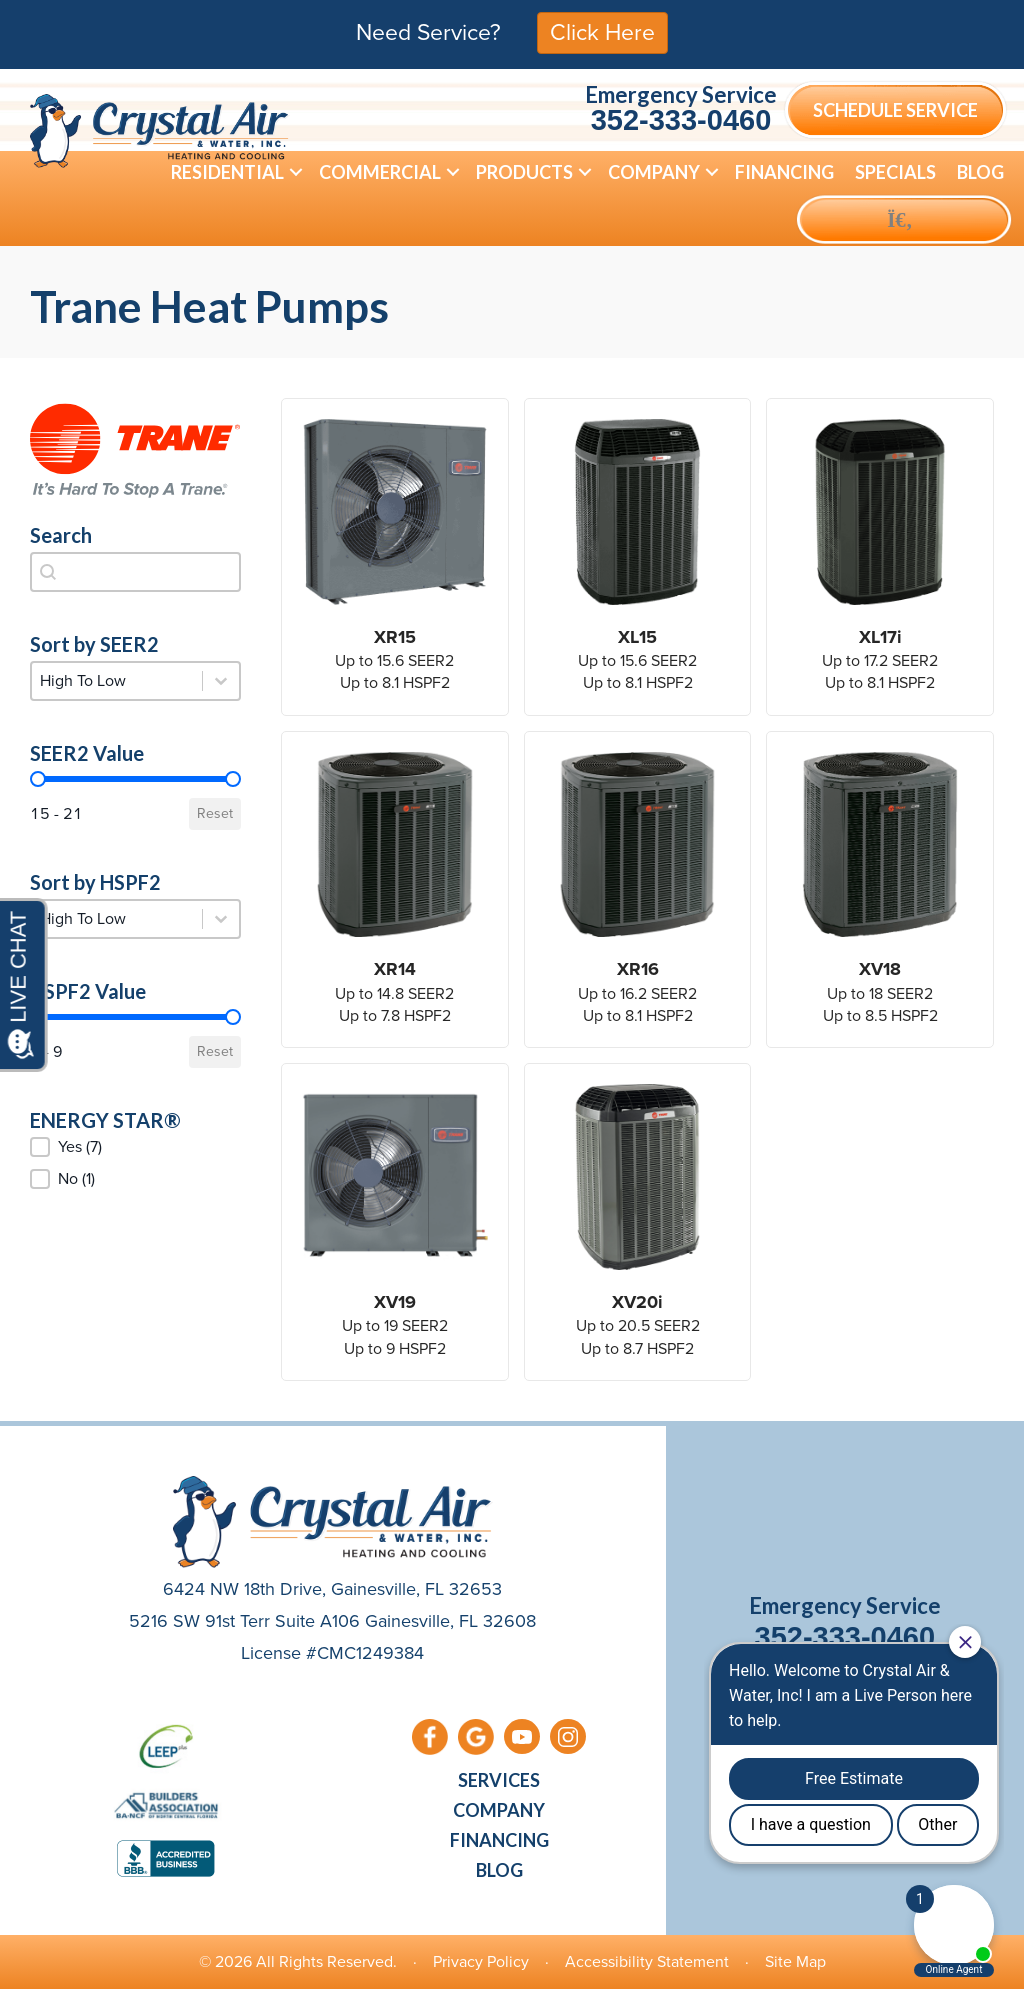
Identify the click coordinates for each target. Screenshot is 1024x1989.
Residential (227, 172)
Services (499, 1780)
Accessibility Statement (647, 1961)
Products (524, 172)
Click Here (602, 32)
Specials (895, 172)
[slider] (38, 779)
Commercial (380, 172)
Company (654, 172)
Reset (215, 813)
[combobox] (135, 572)
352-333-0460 (681, 120)
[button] (296, 172)
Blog (980, 172)
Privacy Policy (481, 1961)
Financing (784, 172)
